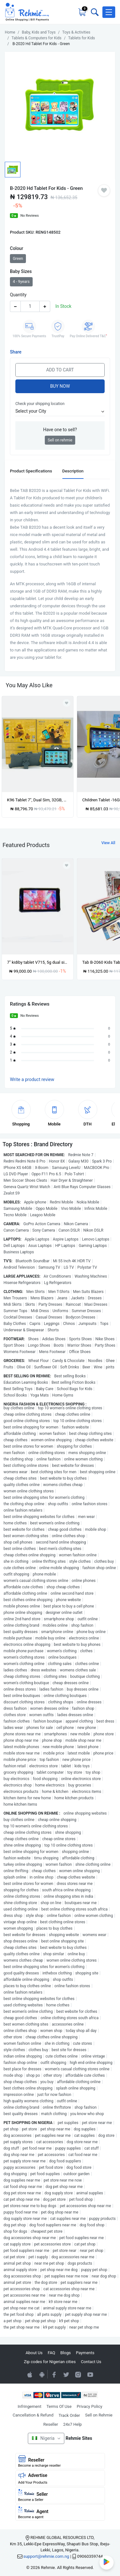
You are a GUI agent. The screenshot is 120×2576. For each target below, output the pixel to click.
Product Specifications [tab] (31, 471)
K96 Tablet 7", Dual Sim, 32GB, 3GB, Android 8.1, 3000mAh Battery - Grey (37, 800)
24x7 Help (72, 2424)
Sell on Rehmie (99, 2415)
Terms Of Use (58, 2406)
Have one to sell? (60, 429)
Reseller (50, 2424)
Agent (60, 2512)
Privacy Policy (89, 2406)
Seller (60, 2495)
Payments (85, 2352)
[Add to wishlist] (66, 865)
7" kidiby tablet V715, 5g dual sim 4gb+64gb (37, 962)
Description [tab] (73, 471)
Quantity (18, 294)
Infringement (29, 2406)
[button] (108, 12)
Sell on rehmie (60, 440)
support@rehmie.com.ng (46, 2556)
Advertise (60, 2478)
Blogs (65, 2352)
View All (108, 843)
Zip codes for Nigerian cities (50, 2361)
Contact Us (91, 2361)
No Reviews (29, 216)
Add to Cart (60, 369)
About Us (34, 2352)
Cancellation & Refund (33, 2415)
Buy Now (60, 386)
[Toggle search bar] (94, 12)
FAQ (51, 2352)
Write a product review (32, 1079)
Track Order (69, 2415)
